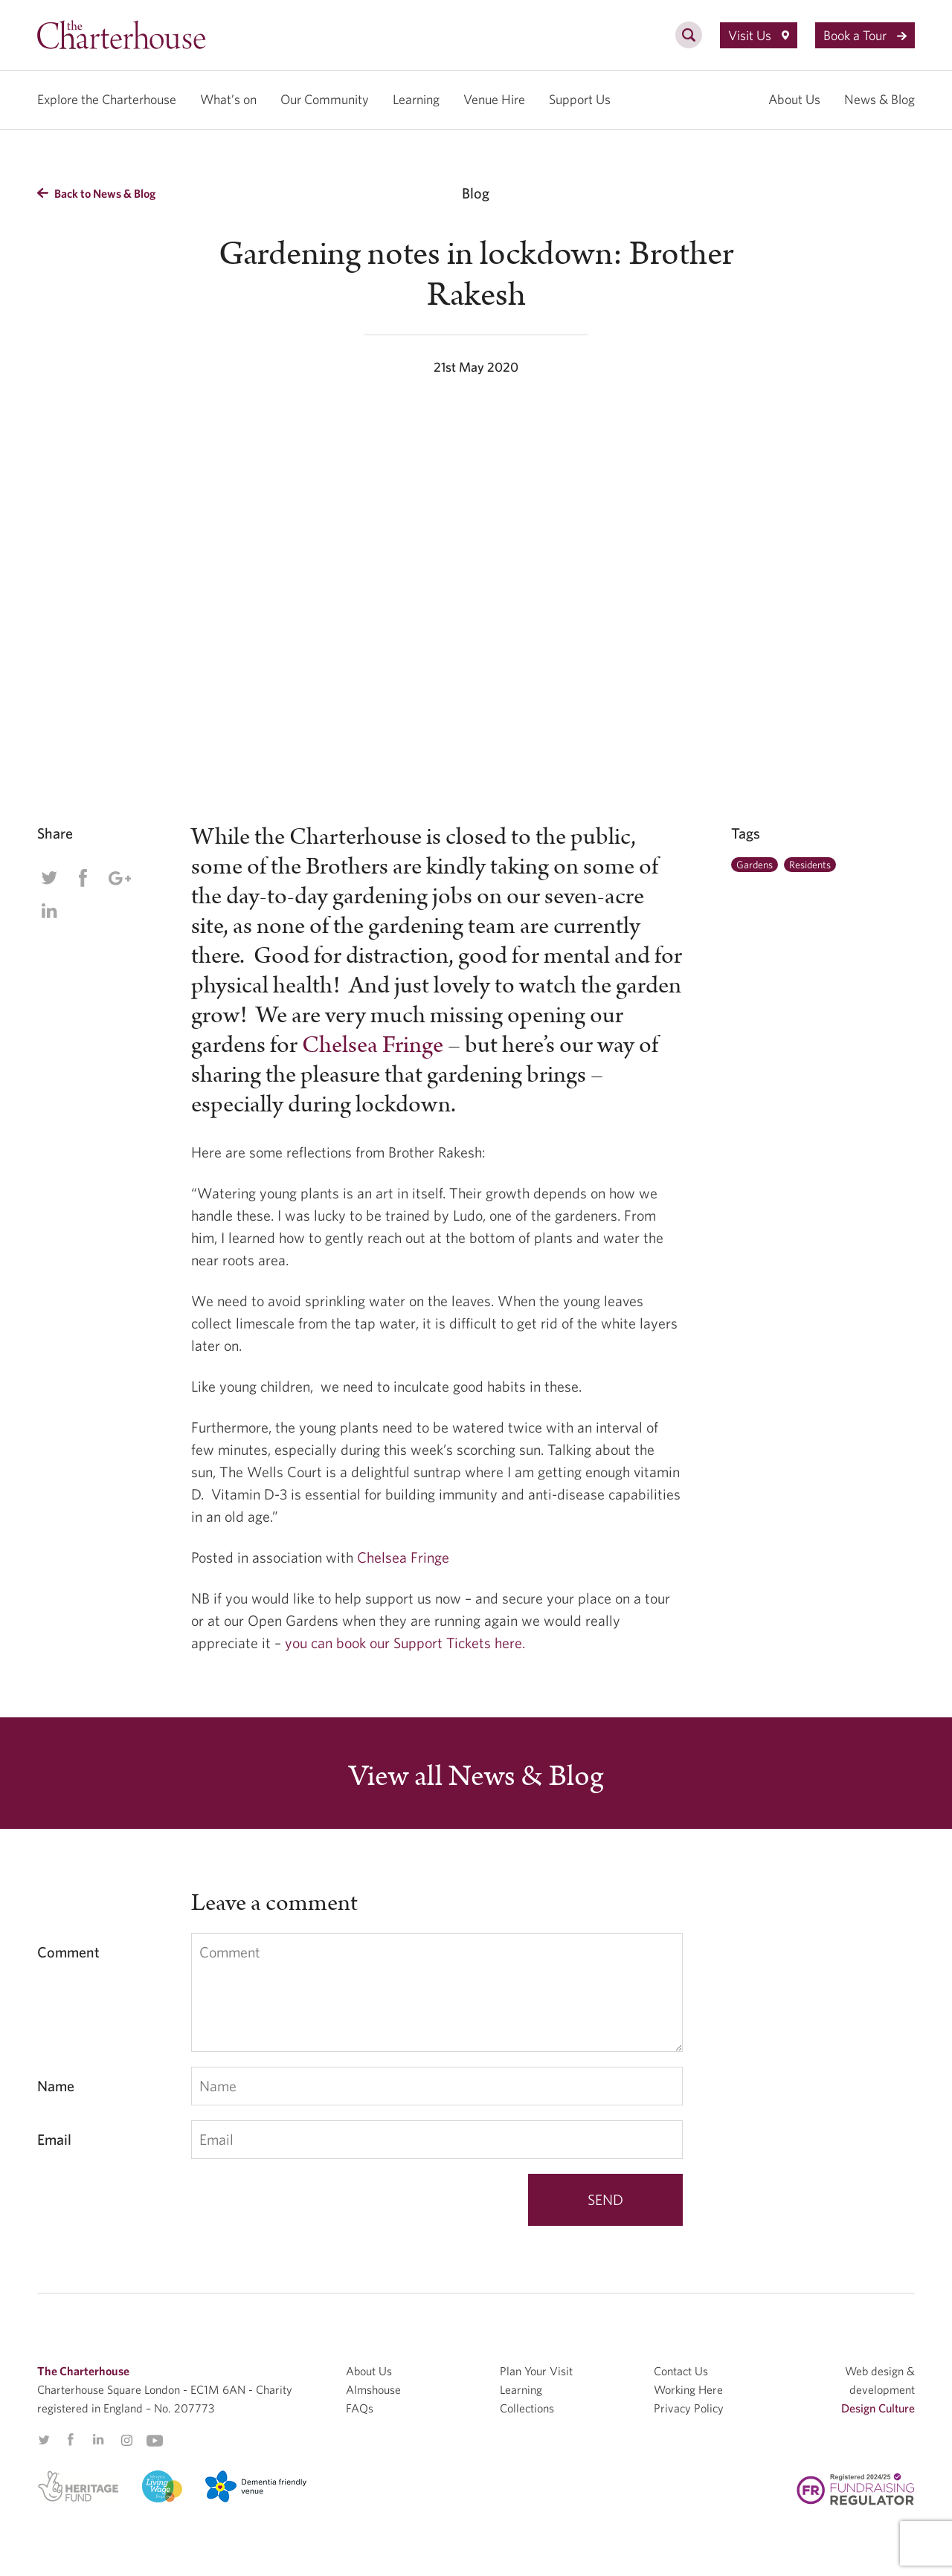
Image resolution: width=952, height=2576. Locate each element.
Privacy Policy (689, 2408)
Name (55, 2085)
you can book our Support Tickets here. (405, 1642)
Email (54, 2139)
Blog (475, 192)
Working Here (688, 2389)
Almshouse (373, 2389)
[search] (688, 43)
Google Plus (119, 878)
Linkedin (49, 911)
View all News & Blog (476, 1777)
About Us (794, 99)
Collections (527, 2408)
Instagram (126, 2440)
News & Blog (879, 99)
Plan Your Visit (536, 2371)
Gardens (754, 865)
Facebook (82, 878)
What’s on (228, 99)
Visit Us (758, 35)
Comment (68, 1951)
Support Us (580, 99)
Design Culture (878, 2408)
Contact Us (681, 2371)
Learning (416, 99)
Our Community (324, 99)
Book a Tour (865, 35)
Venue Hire (494, 99)
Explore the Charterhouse (106, 99)
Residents (810, 865)
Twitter (49, 878)
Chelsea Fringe (372, 1045)
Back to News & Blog (96, 193)
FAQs (359, 2408)
